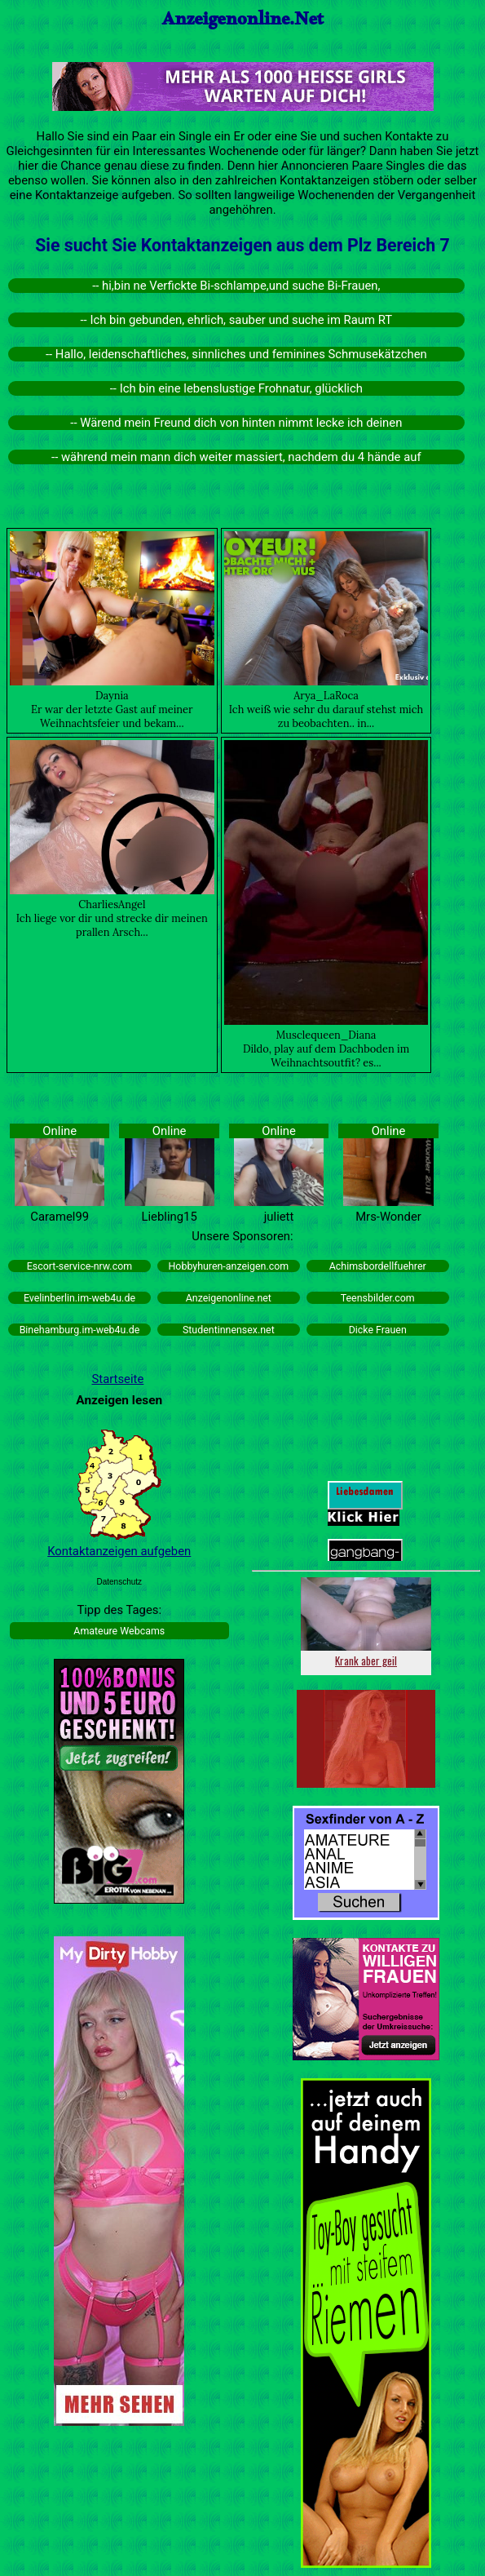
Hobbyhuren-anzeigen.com (229, 1266)
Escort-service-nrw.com (79, 1266)
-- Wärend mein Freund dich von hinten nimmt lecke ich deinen (236, 422)
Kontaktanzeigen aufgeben (119, 1551)
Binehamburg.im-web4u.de (80, 1329)
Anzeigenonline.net (228, 1298)
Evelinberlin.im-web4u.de (79, 1298)
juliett (279, 1216)
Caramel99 (59, 1216)
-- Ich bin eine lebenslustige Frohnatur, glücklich (236, 388)
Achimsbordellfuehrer (377, 1266)
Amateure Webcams (119, 1631)
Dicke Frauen (378, 1329)
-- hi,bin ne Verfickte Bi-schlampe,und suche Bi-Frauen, (236, 285)
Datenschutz (119, 1581)
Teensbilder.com (378, 1298)
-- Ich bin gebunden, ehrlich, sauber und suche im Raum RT (237, 320)
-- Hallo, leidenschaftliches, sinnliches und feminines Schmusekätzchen (236, 354)
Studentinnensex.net (229, 1329)
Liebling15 (169, 1216)
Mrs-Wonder (388, 1216)
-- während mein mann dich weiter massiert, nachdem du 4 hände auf (236, 457)
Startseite (117, 1379)
